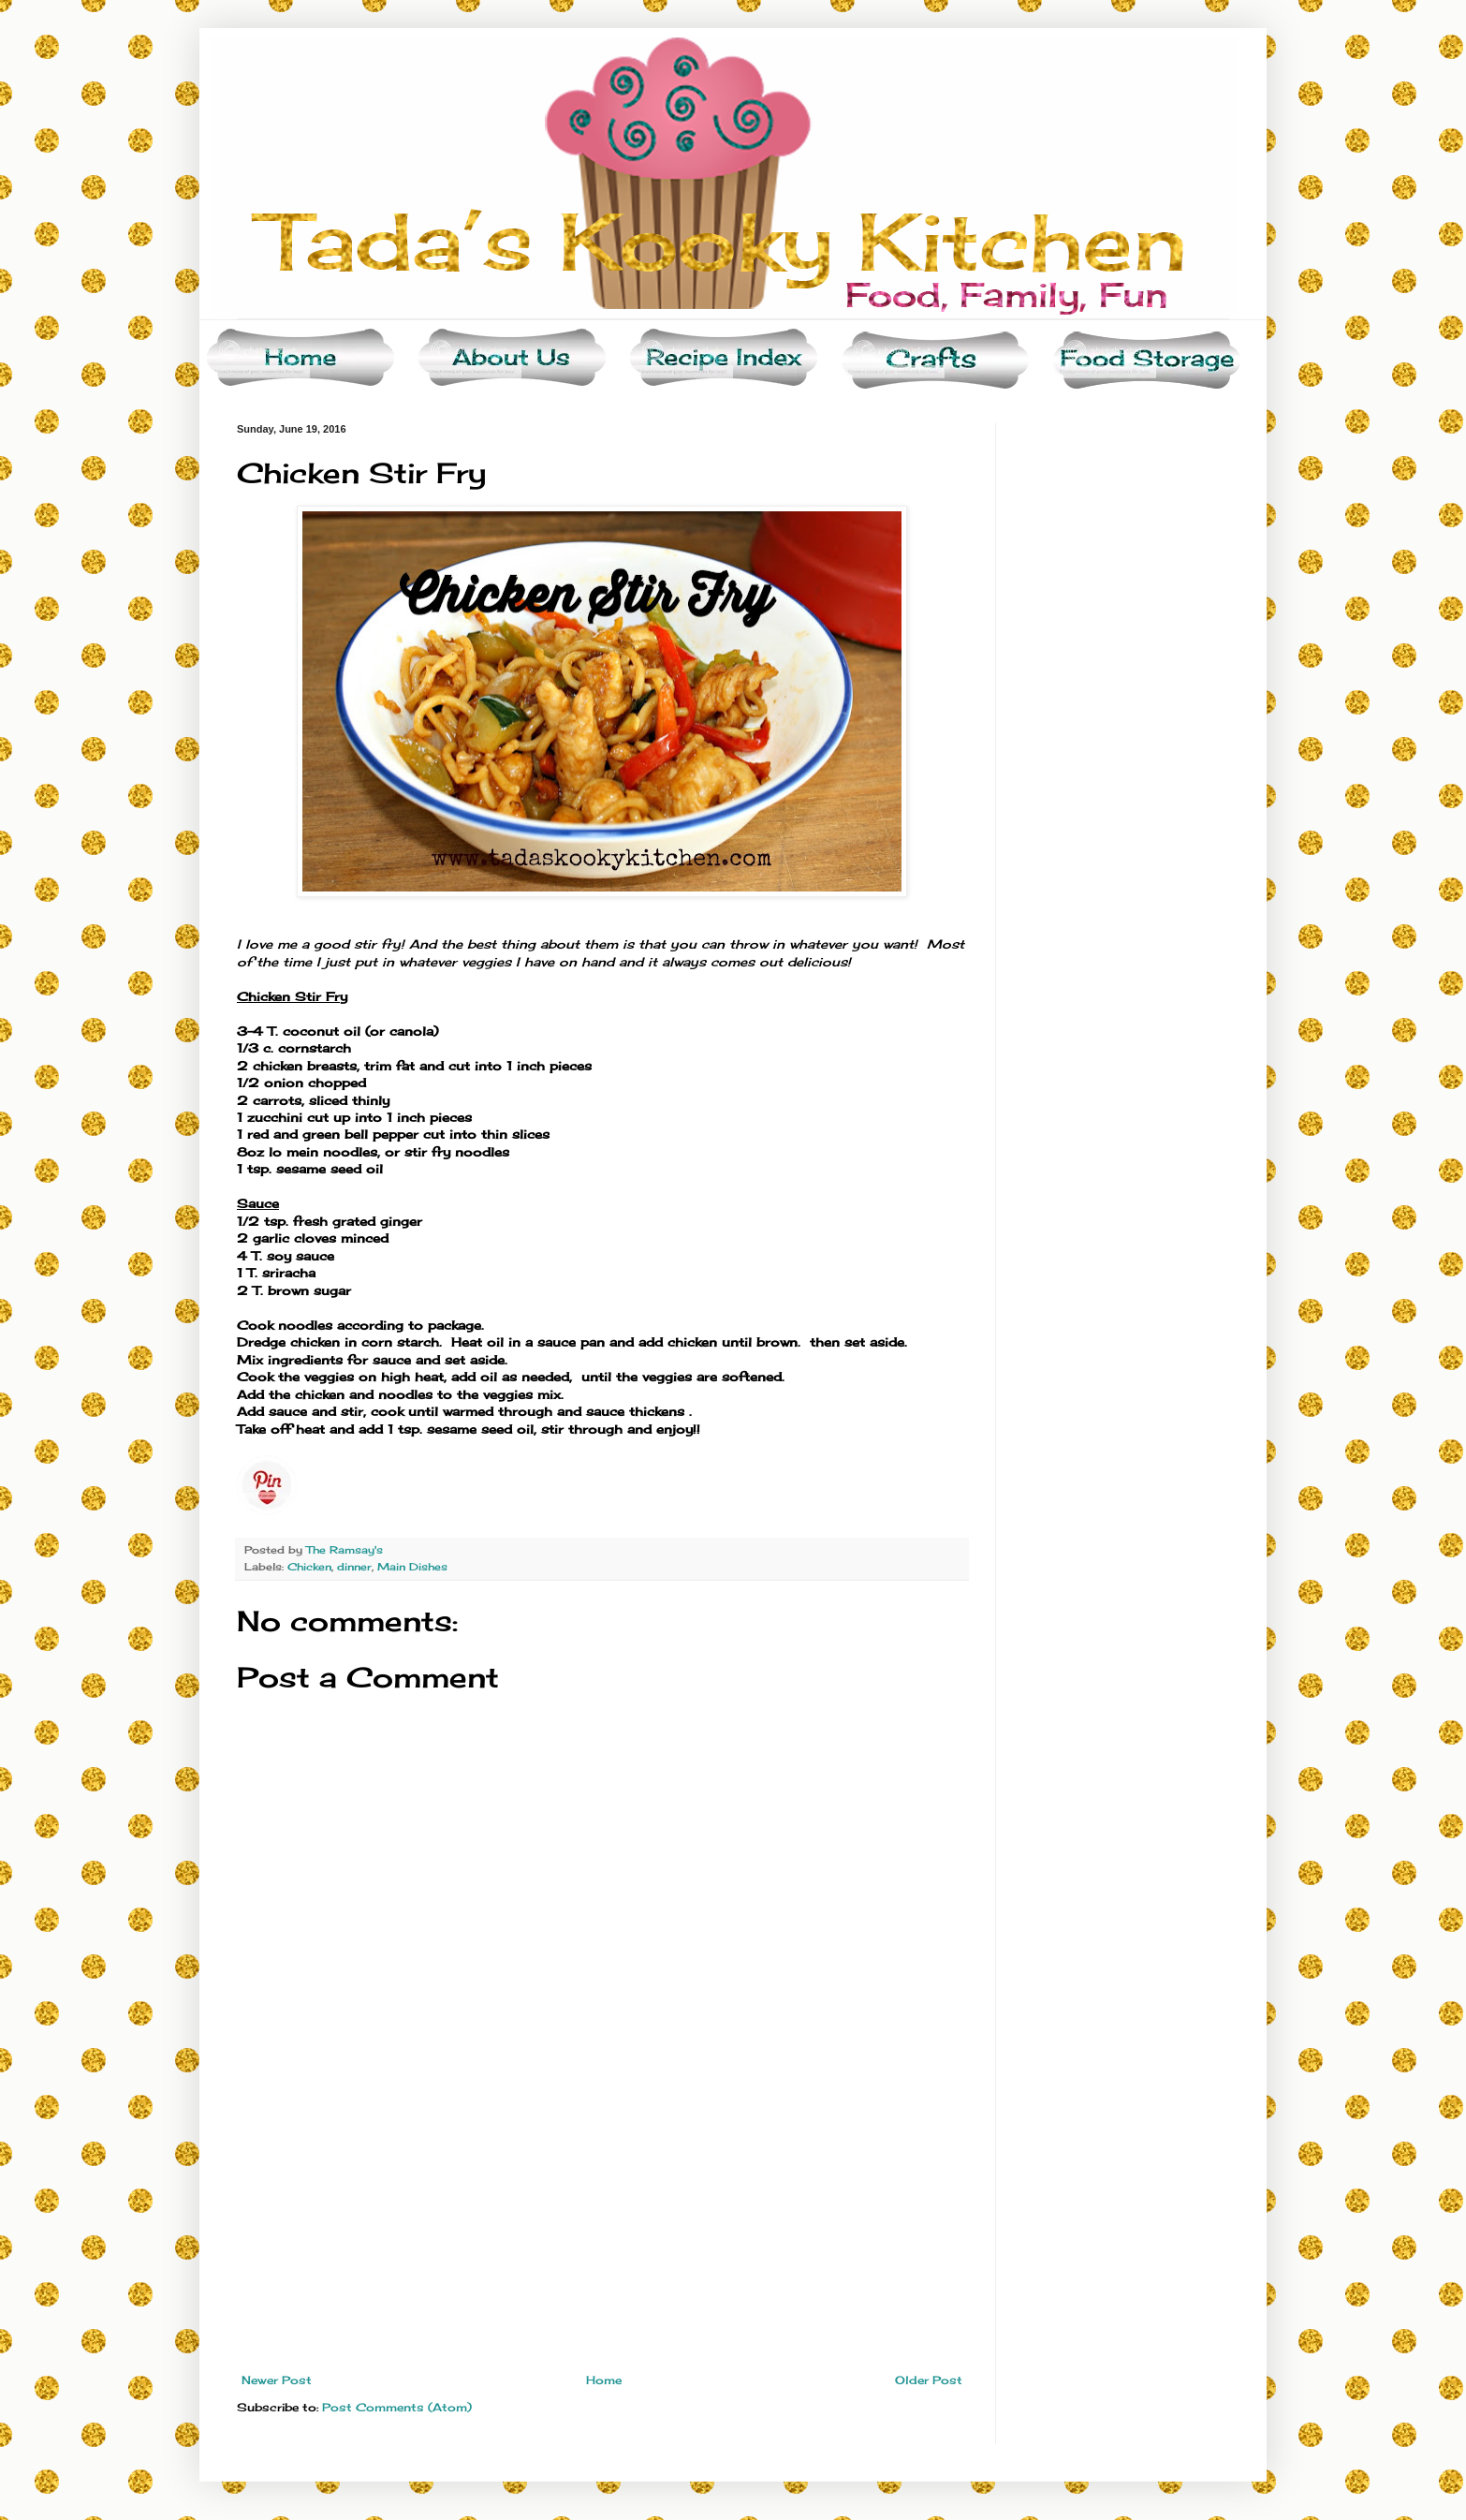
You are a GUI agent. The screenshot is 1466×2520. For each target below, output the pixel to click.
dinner (354, 1566)
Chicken (309, 1566)
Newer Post (277, 2380)
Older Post (928, 2380)
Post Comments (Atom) (397, 2407)
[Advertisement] (602, 2233)
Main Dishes (412, 1566)
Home (604, 2380)
